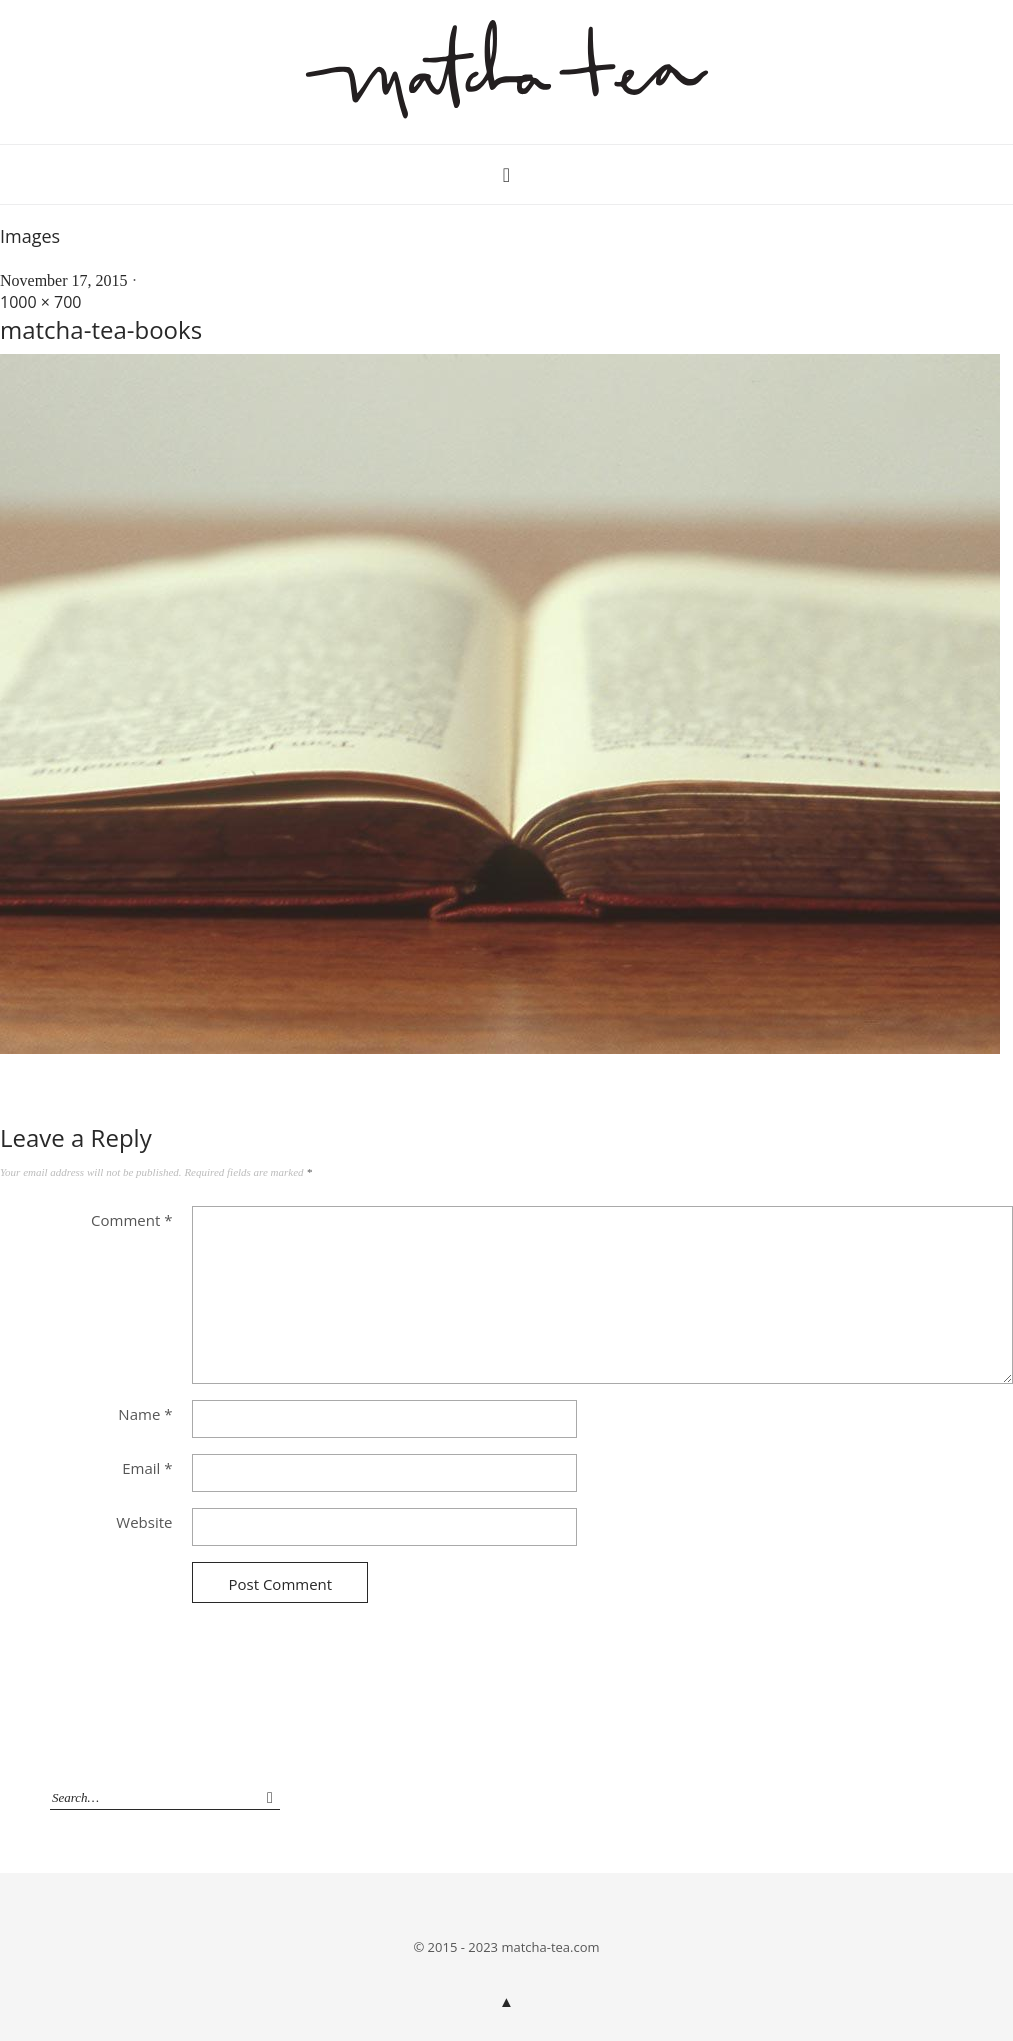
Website (144, 1522)
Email (147, 1468)
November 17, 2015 (64, 280)
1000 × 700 (41, 302)
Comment (131, 1220)
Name (145, 1414)
